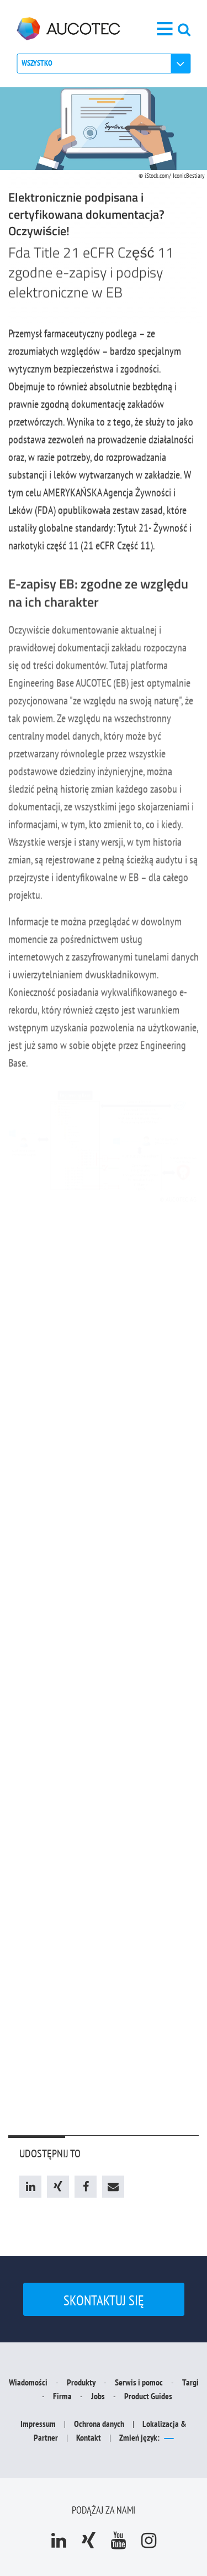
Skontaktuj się (103, 2300)
